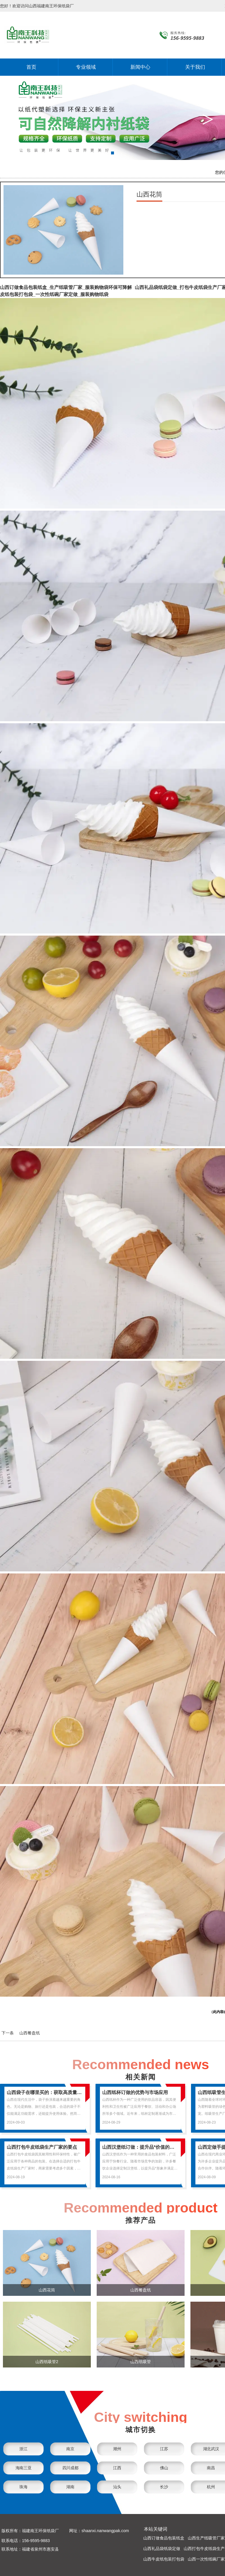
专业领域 (86, 67)
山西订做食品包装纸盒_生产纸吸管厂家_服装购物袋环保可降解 (66, 287)
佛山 (164, 2468)
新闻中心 (140, 67)
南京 (70, 2449)
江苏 (164, 2449)
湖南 (70, 2487)
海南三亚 (24, 2468)
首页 (31, 67)
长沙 (164, 2487)
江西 (117, 2468)
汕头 (117, 2487)
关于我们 (195, 67)
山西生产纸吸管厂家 (206, 2538)
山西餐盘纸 (29, 2033)
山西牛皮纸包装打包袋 (163, 2559)
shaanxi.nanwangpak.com (105, 2530)
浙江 (23, 2449)
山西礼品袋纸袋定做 (161, 2548)
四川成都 (70, 2468)
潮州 (117, 2449)
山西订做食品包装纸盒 (163, 2538)
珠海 (23, 2487)
